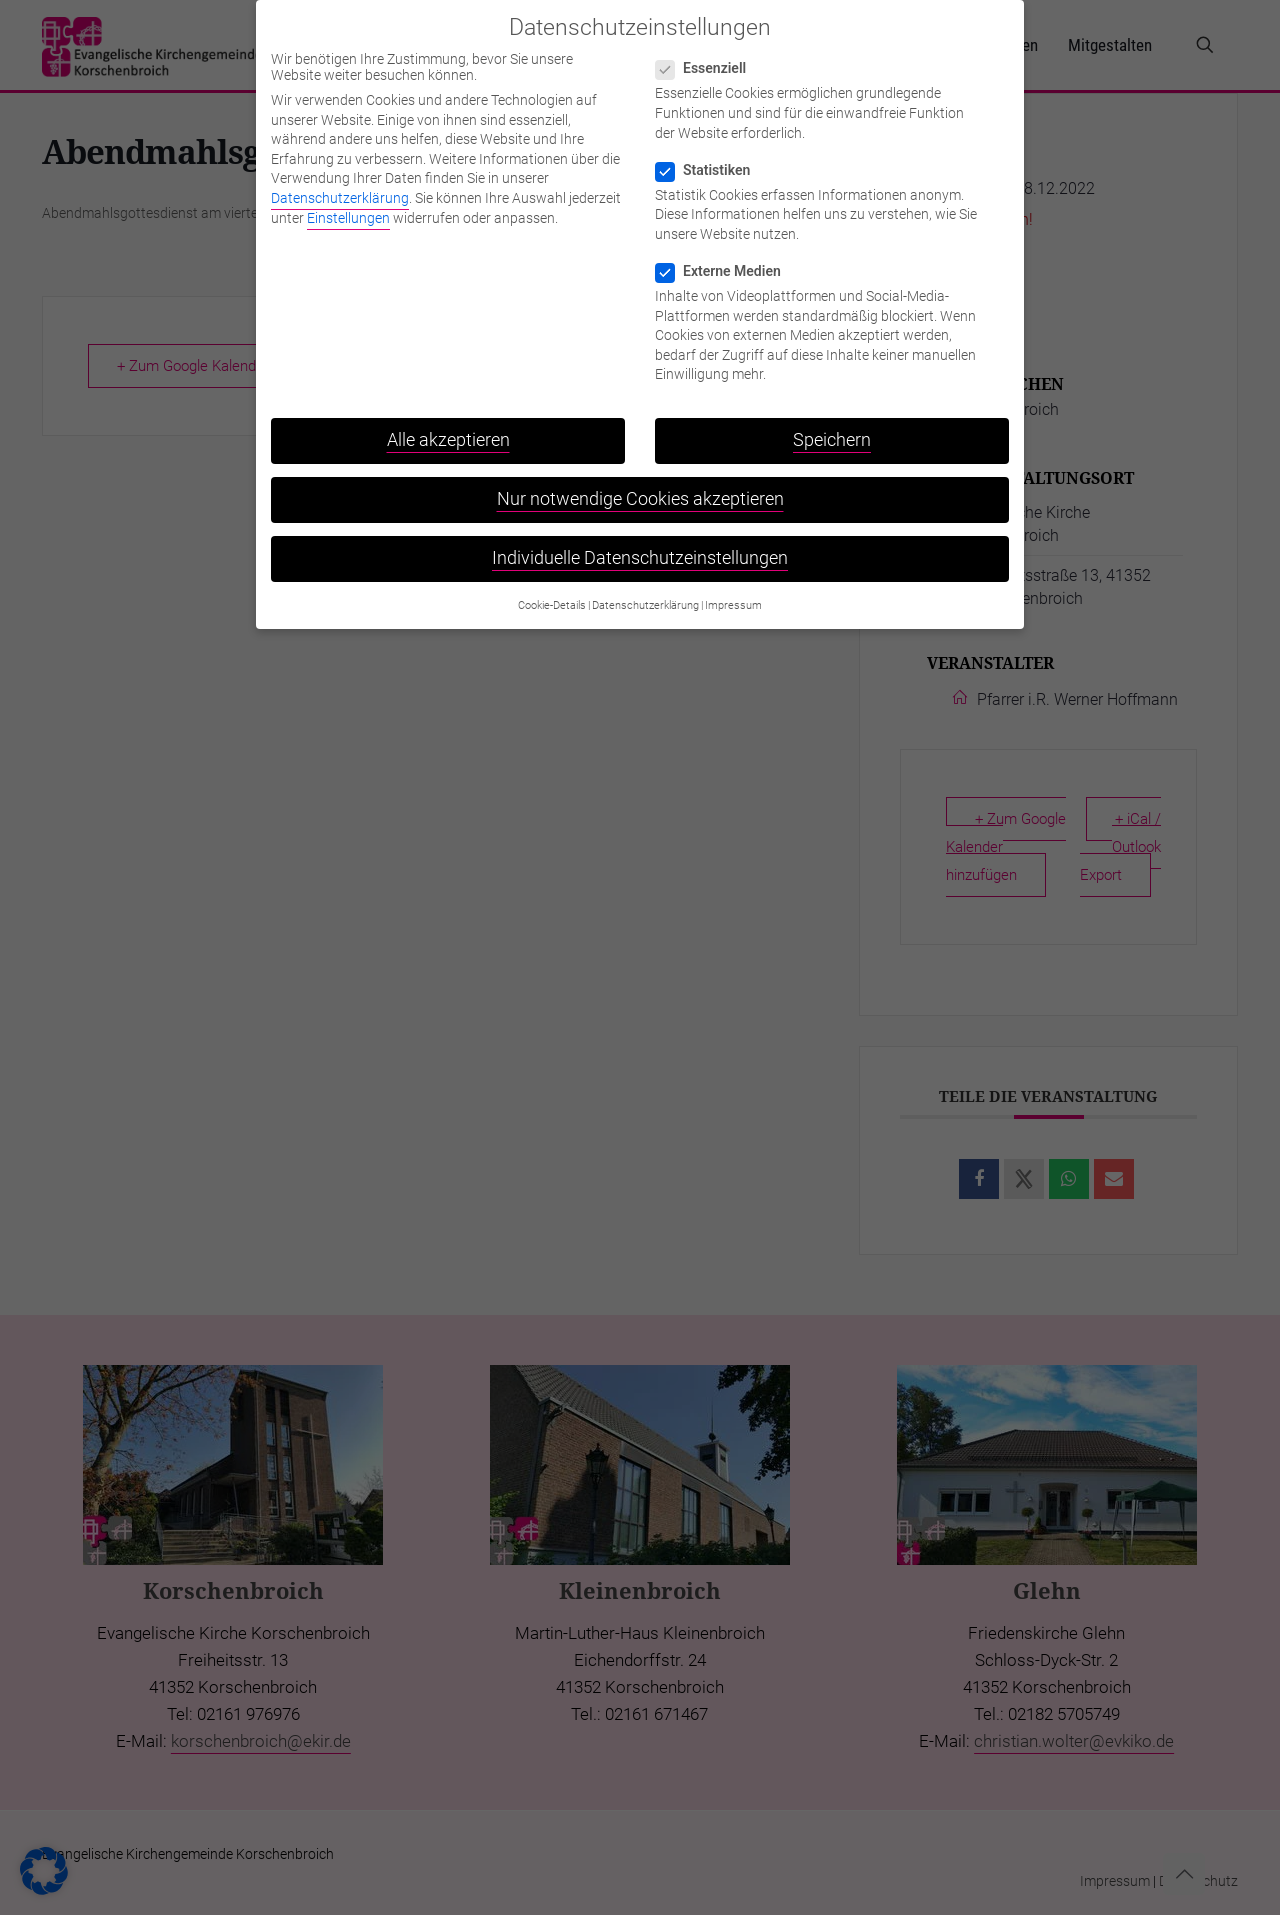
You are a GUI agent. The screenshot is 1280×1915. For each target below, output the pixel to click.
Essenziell (709, 53)
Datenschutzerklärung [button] (645, 589)
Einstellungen (348, 202)
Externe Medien (726, 256)
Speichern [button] (832, 425)
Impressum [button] (733, 589)
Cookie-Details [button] (552, 589)
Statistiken (711, 154)
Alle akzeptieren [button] (448, 425)
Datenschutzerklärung (340, 183)
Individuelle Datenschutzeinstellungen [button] (640, 543)
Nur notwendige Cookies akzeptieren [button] (640, 484)
